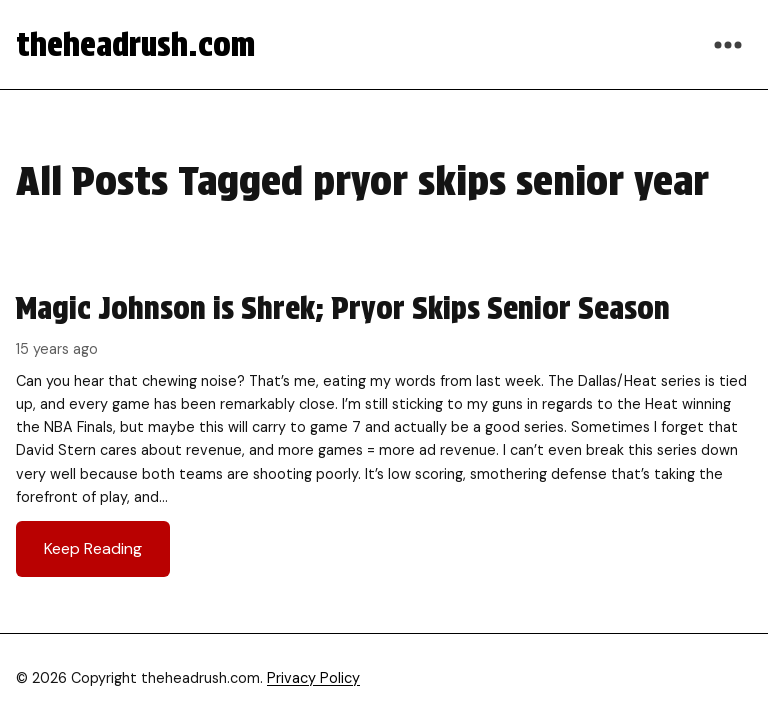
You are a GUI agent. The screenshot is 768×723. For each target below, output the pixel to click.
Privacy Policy (313, 678)
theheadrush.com (135, 44)
